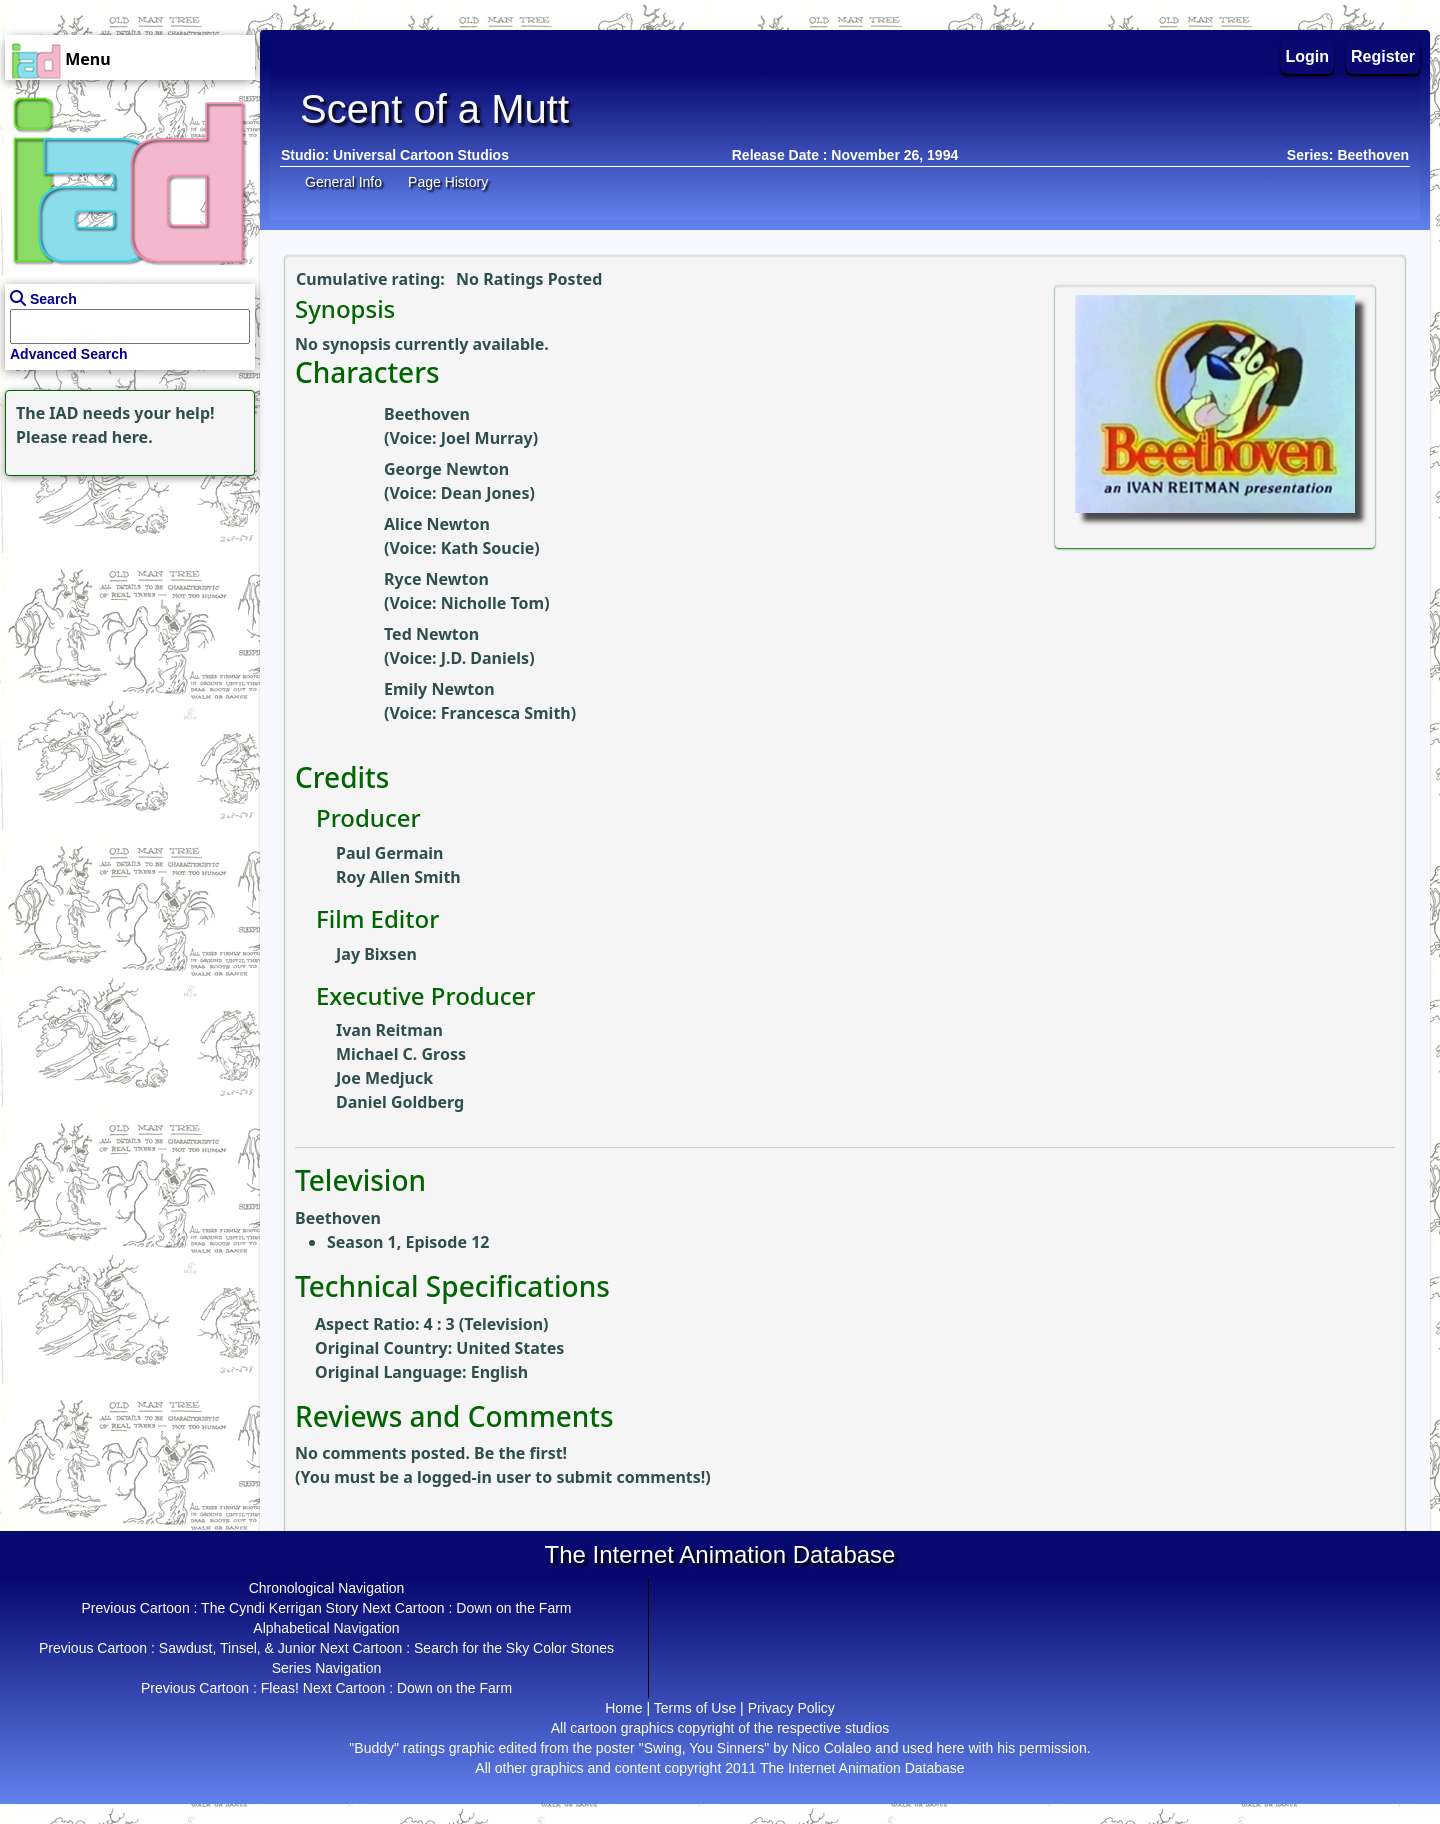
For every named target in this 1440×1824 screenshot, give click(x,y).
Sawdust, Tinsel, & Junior (237, 1648)
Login (1308, 56)
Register (1383, 56)
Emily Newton (439, 689)
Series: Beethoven (1348, 155)
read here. (112, 437)
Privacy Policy (791, 1708)
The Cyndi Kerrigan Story (279, 1608)
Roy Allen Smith (398, 877)
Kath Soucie (488, 548)
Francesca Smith (506, 713)
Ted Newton (431, 634)
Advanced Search (69, 354)
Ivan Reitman (389, 1030)
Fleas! (280, 1688)
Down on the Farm (513, 1608)
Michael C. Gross (401, 1054)
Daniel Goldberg (400, 1102)
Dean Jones (485, 493)
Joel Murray (487, 438)
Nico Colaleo (831, 1748)
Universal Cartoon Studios (421, 155)
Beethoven (427, 414)
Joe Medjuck (384, 1078)
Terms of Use (695, 1708)
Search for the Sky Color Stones (514, 1648)
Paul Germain (390, 853)
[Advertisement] (125, 606)
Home (623, 1708)
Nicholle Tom (492, 603)
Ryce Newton (436, 579)
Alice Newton (437, 524)
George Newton (446, 469)
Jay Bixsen (376, 954)
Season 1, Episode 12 (408, 1242)
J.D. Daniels (485, 658)
